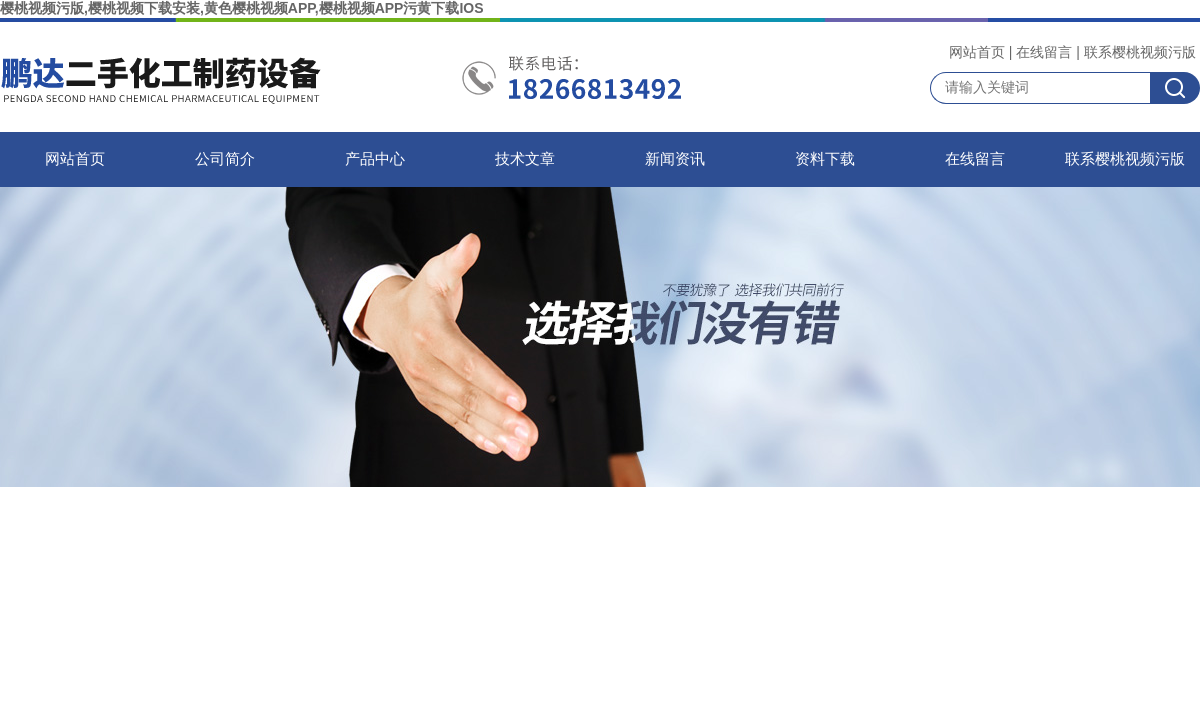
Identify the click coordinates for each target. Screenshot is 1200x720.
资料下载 (825, 159)
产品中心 (375, 159)
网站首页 (977, 52)
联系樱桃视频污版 (1140, 52)
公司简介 (225, 159)
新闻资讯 (675, 159)
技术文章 (525, 159)
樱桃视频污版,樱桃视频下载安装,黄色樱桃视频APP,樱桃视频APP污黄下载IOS (242, 8)
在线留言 (1044, 52)
